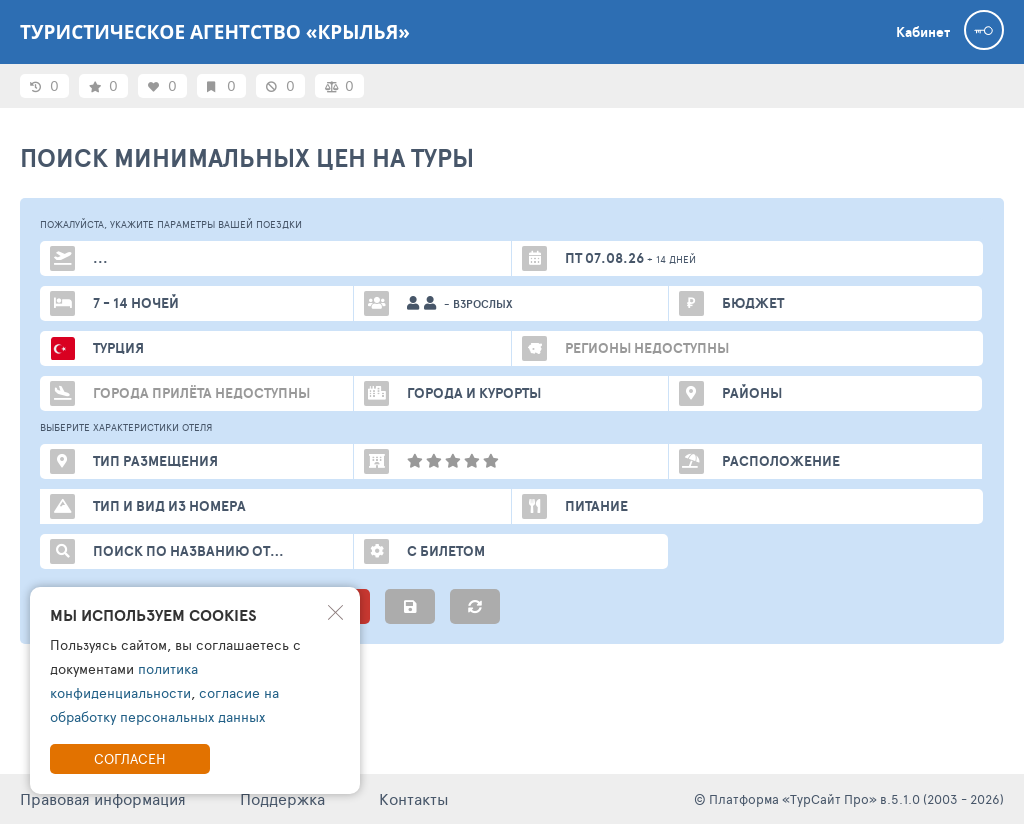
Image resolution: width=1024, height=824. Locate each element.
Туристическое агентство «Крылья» (215, 32)
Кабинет (923, 32)
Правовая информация (103, 798)
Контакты (414, 798)
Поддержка (282, 798)
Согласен (130, 758)
